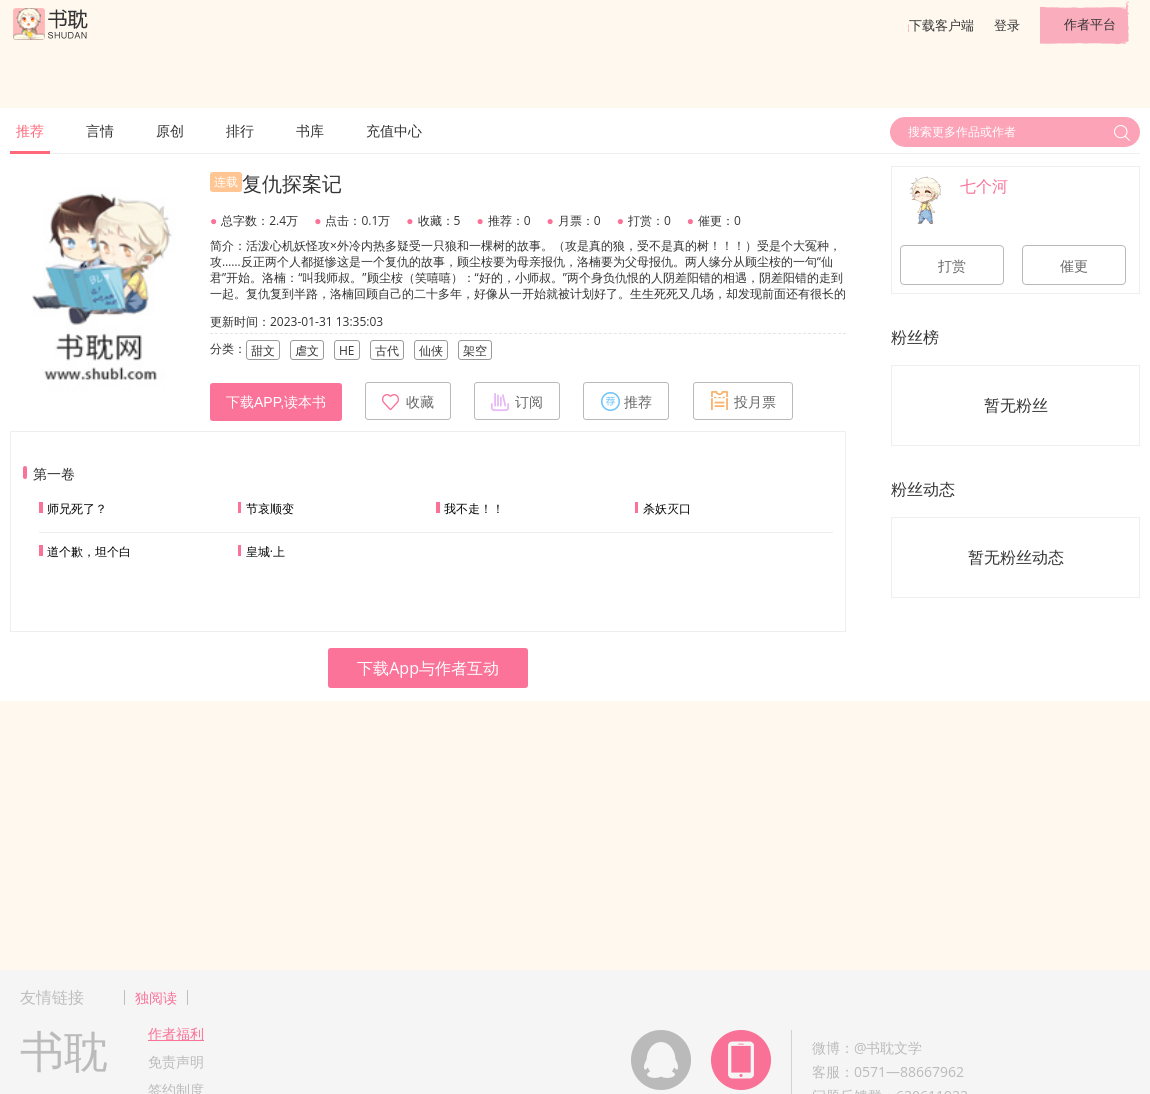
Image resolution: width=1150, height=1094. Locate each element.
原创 (170, 130)
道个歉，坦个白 (89, 551)
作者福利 (176, 1033)
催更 (1074, 266)
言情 (100, 130)
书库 (310, 130)
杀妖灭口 (667, 508)
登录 (1007, 25)
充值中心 (394, 130)
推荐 (30, 130)
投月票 (743, 401)
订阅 (517, 401)
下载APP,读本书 (276, 402)
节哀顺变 (270, 508)
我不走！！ (474, 508)
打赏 (952, 266)
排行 (240, 130)
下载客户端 (941, 25)
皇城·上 (265, 551)
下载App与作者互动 (428, 668)
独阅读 (156, 997)
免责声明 (176, 1061)
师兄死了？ (77, 508)
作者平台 (1090, 24)
